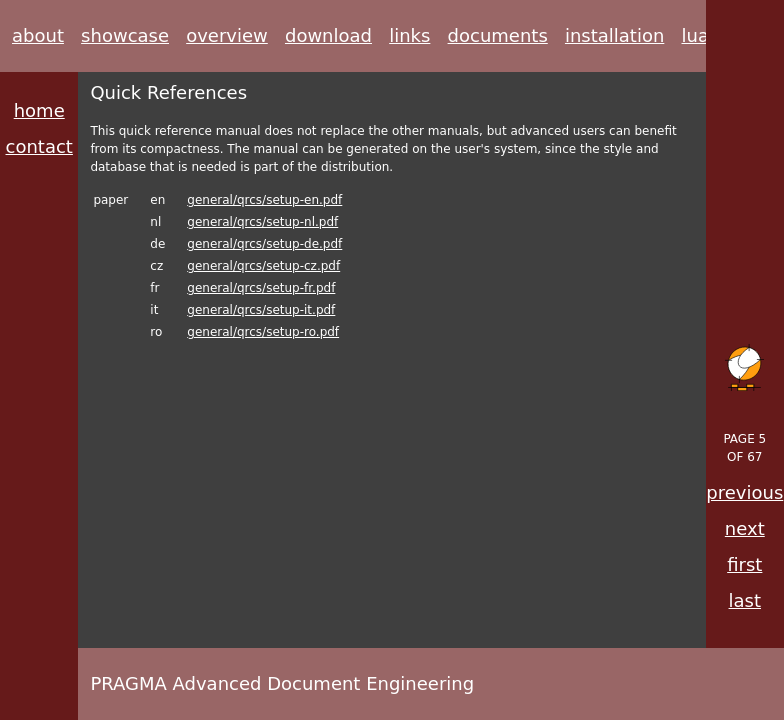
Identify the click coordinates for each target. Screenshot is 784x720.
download (328, 35)
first (744, 564)
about (38, 35)
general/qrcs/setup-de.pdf (264, 244)
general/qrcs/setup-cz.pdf (263, 266)
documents (498, 35)
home (39, 110)
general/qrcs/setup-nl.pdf (262, 222)
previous (744, 492)
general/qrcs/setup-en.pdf (264, 200)
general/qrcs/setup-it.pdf (261, 310)
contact (39, 146)
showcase (125, 35)
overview (227, 35)
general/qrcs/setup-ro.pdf (263, 332)
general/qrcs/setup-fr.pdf (261, 288)
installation (614, 35)
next (745, 528)
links (409, 35)
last (745, 600)
